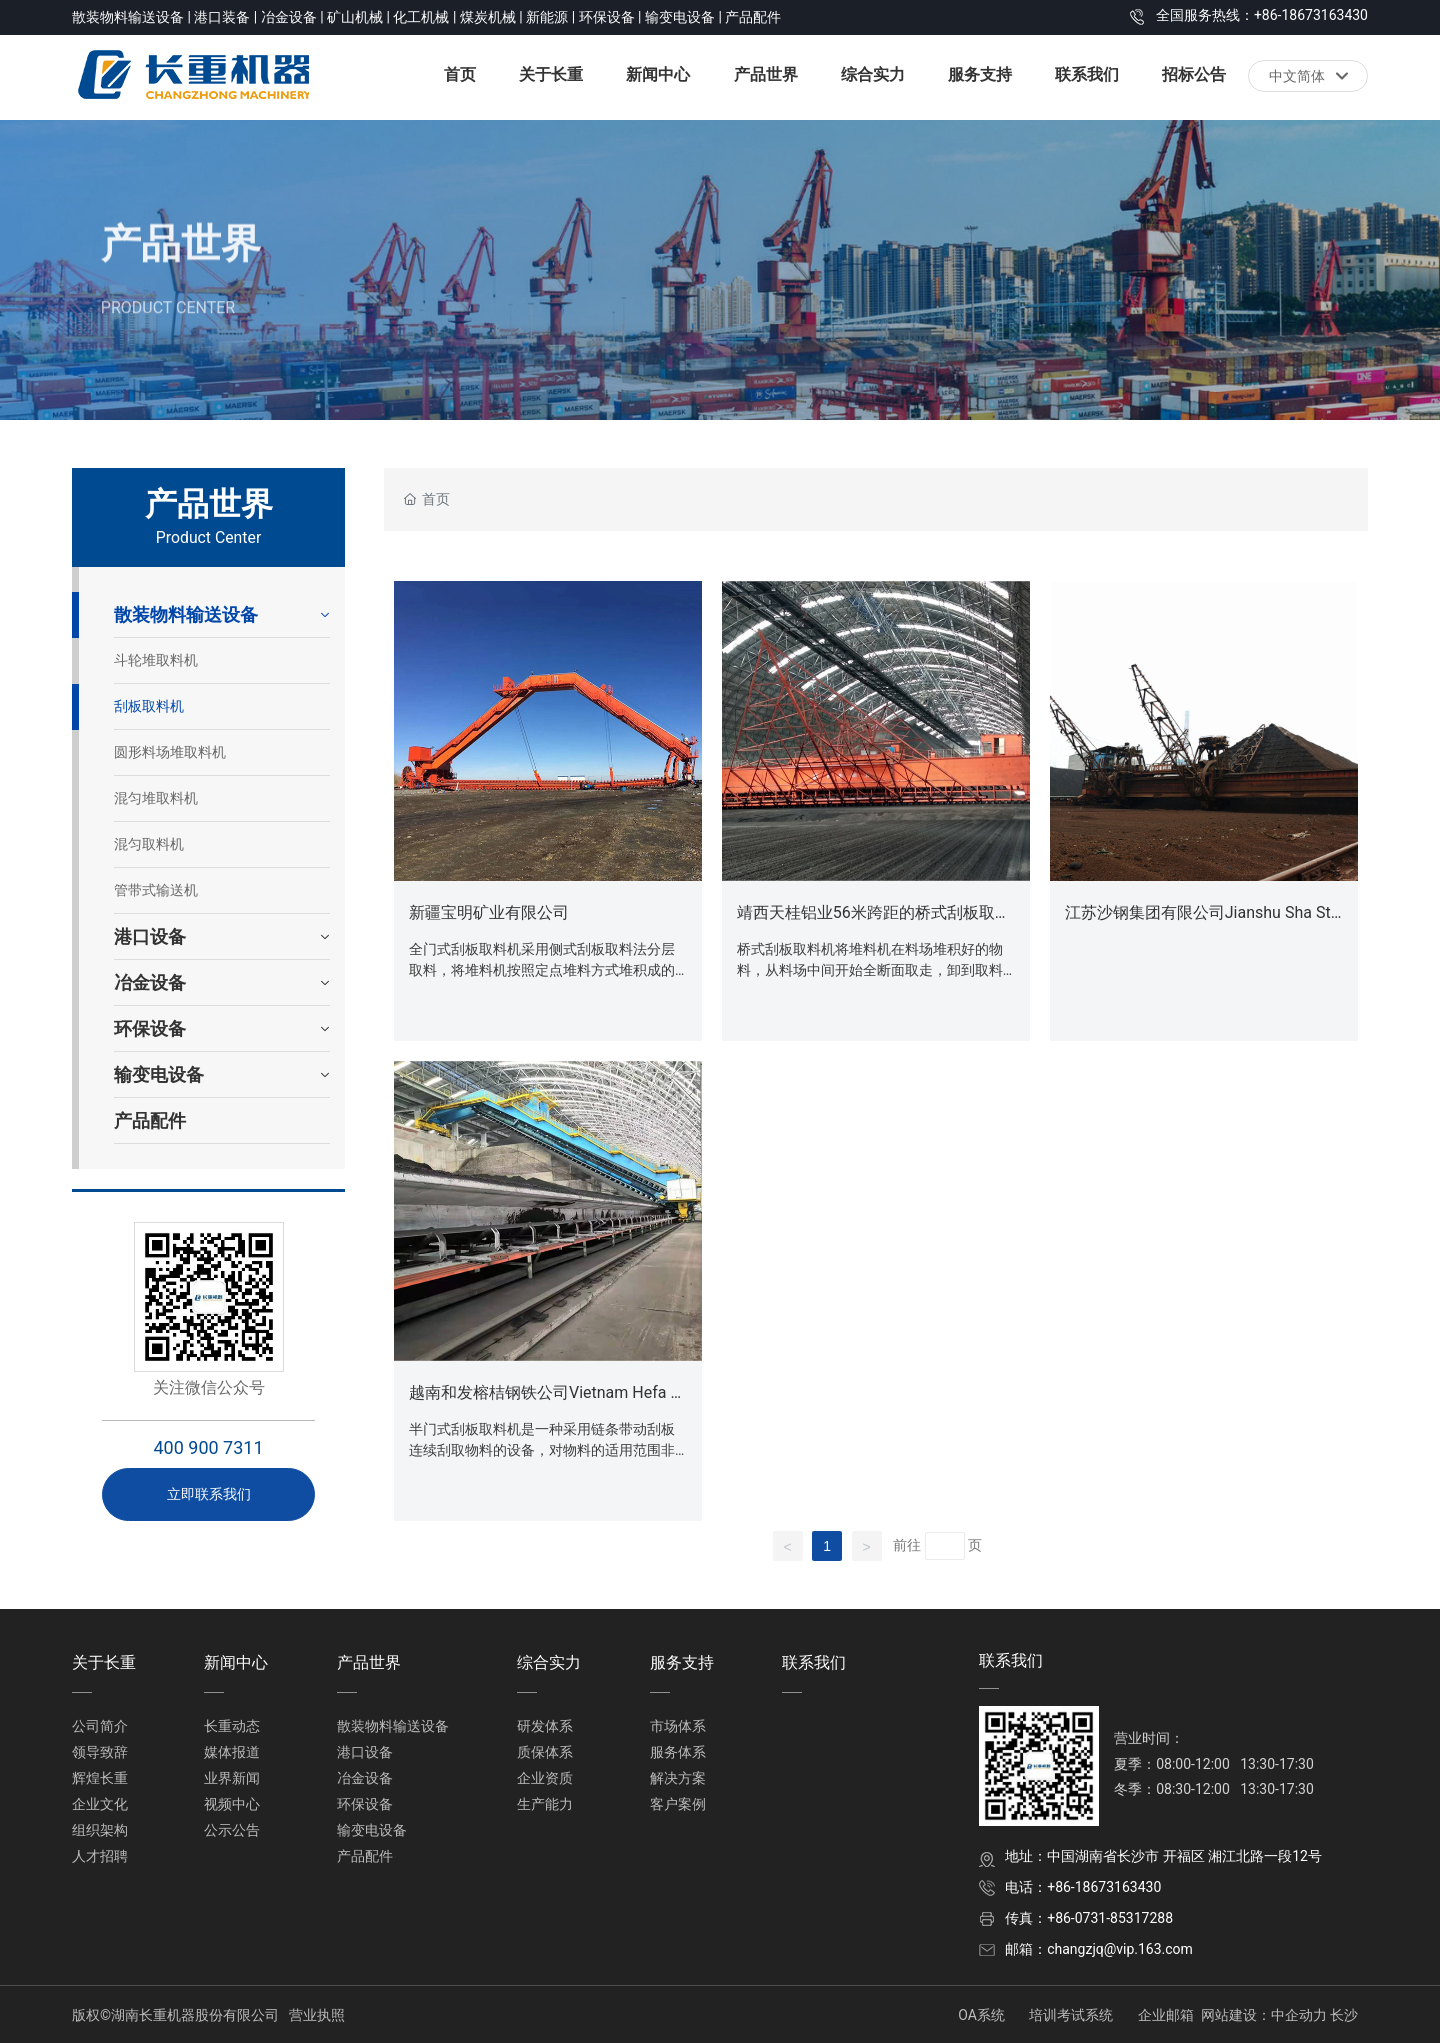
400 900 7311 (208, 1447)
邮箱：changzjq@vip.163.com (1099, 1949)
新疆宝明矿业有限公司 (489, 912)
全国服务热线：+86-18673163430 (1262, 15)
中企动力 (1299, 2015)
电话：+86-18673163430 (1083, 1887)
